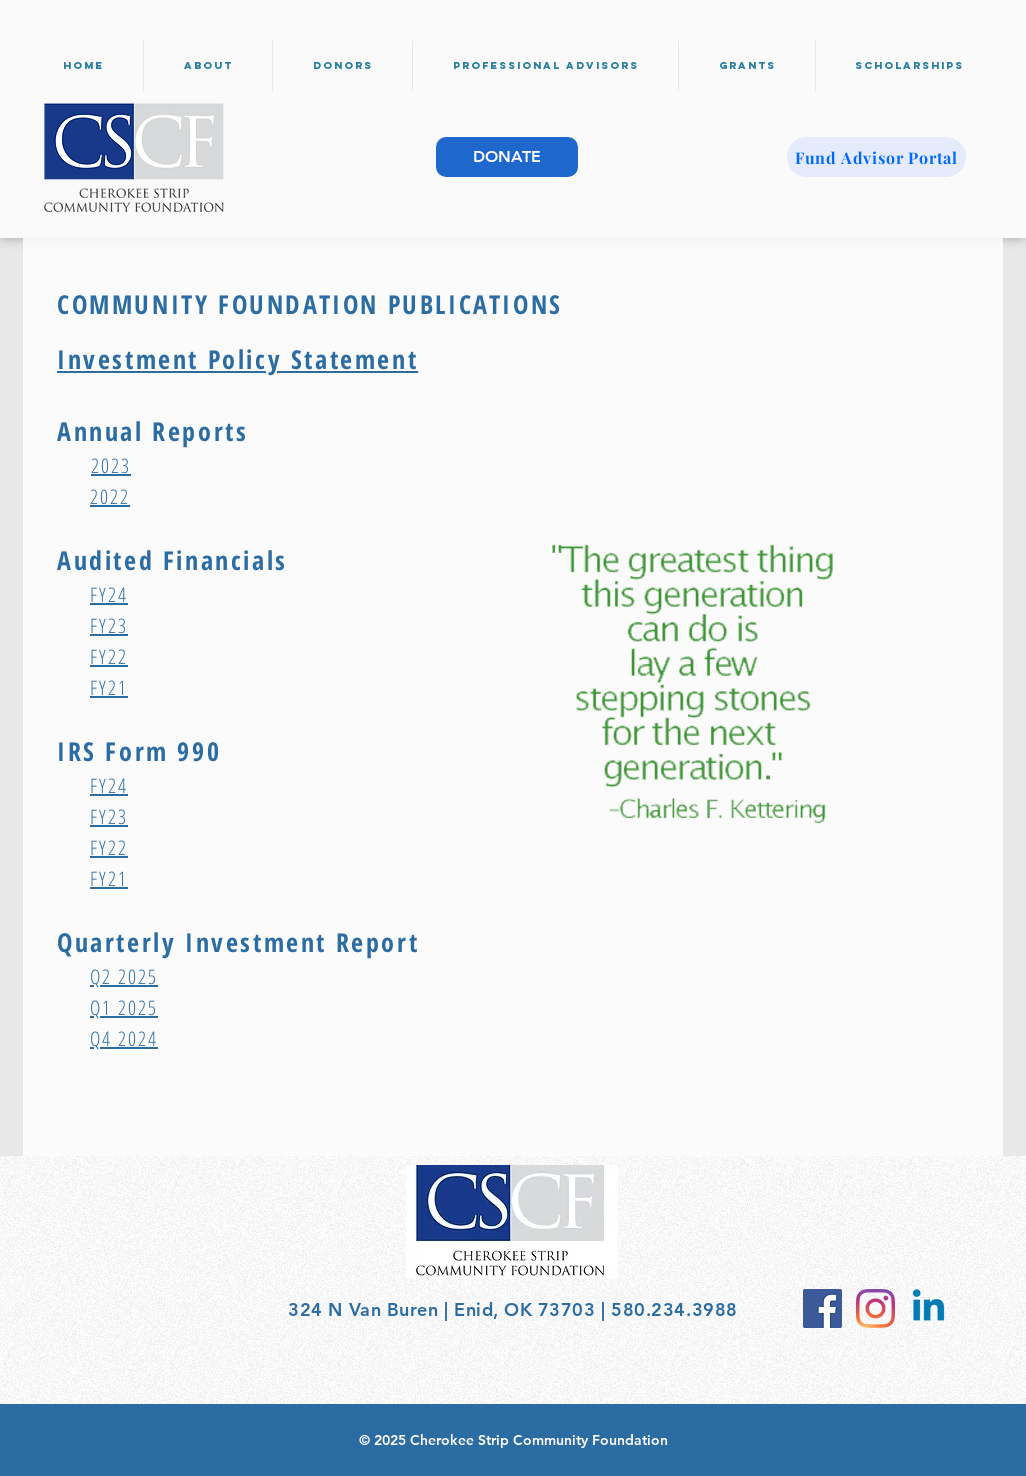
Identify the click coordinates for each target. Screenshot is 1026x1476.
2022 (110, 496)
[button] (208, 66)
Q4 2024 (124, 1038)
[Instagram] (875, 1308)
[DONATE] (507, 157)
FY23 (109, 625)
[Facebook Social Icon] (822, 1308)
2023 (111, 465)
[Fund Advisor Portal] (876, 157)
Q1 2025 (124, 1007)
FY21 (109, 687)
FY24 (109, 594)
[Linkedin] (928, 1308)
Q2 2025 (124, 976)
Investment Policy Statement (237, 359)
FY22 (109, 656)
